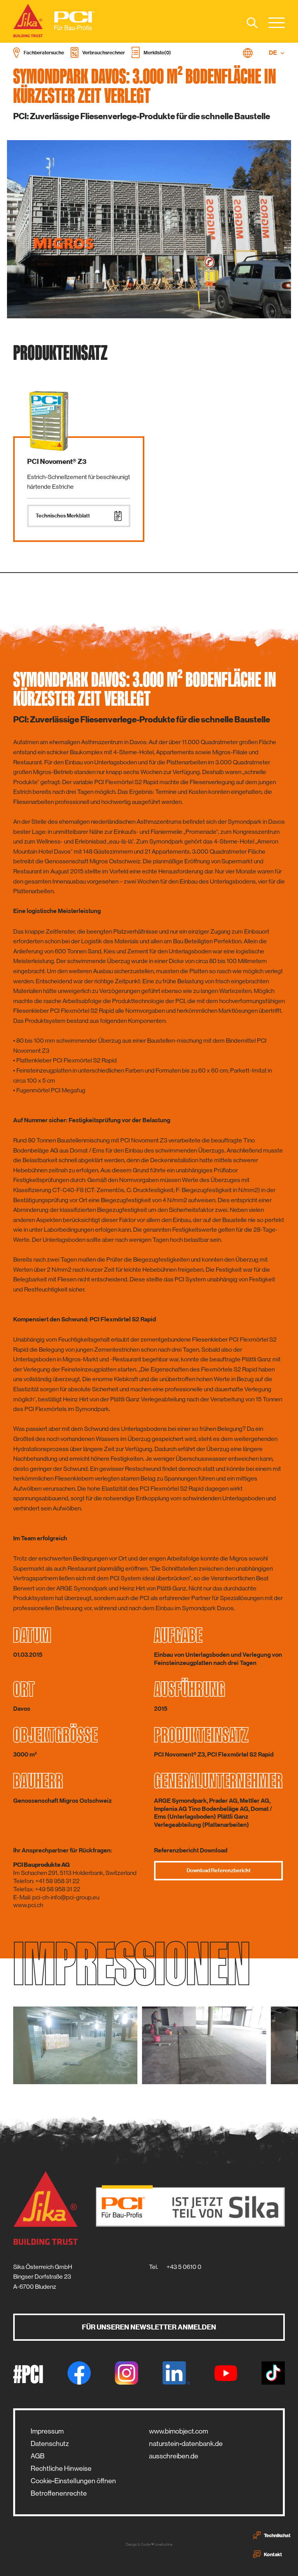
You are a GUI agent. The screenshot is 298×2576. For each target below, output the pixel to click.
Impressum (47, 2431)
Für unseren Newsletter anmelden (149, 2327)
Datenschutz (50, 2444)
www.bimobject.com (178, 2431)
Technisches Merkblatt (79, 516)
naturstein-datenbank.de (186, 2444)
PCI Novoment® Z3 (57, 461)
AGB (38, 2456)
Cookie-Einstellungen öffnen (73, 2481)
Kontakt (267, 2554)
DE (277, 53)
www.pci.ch (28, 1905)
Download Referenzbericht (219, 1870)
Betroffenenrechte (59, 2493)
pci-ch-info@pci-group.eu (65, 1897)
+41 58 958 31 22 (57, 1881)
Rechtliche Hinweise (61, 2468)
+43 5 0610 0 (183, 2266)
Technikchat (272, 2535)
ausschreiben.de (173, 2456)
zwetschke (163, 2544)
